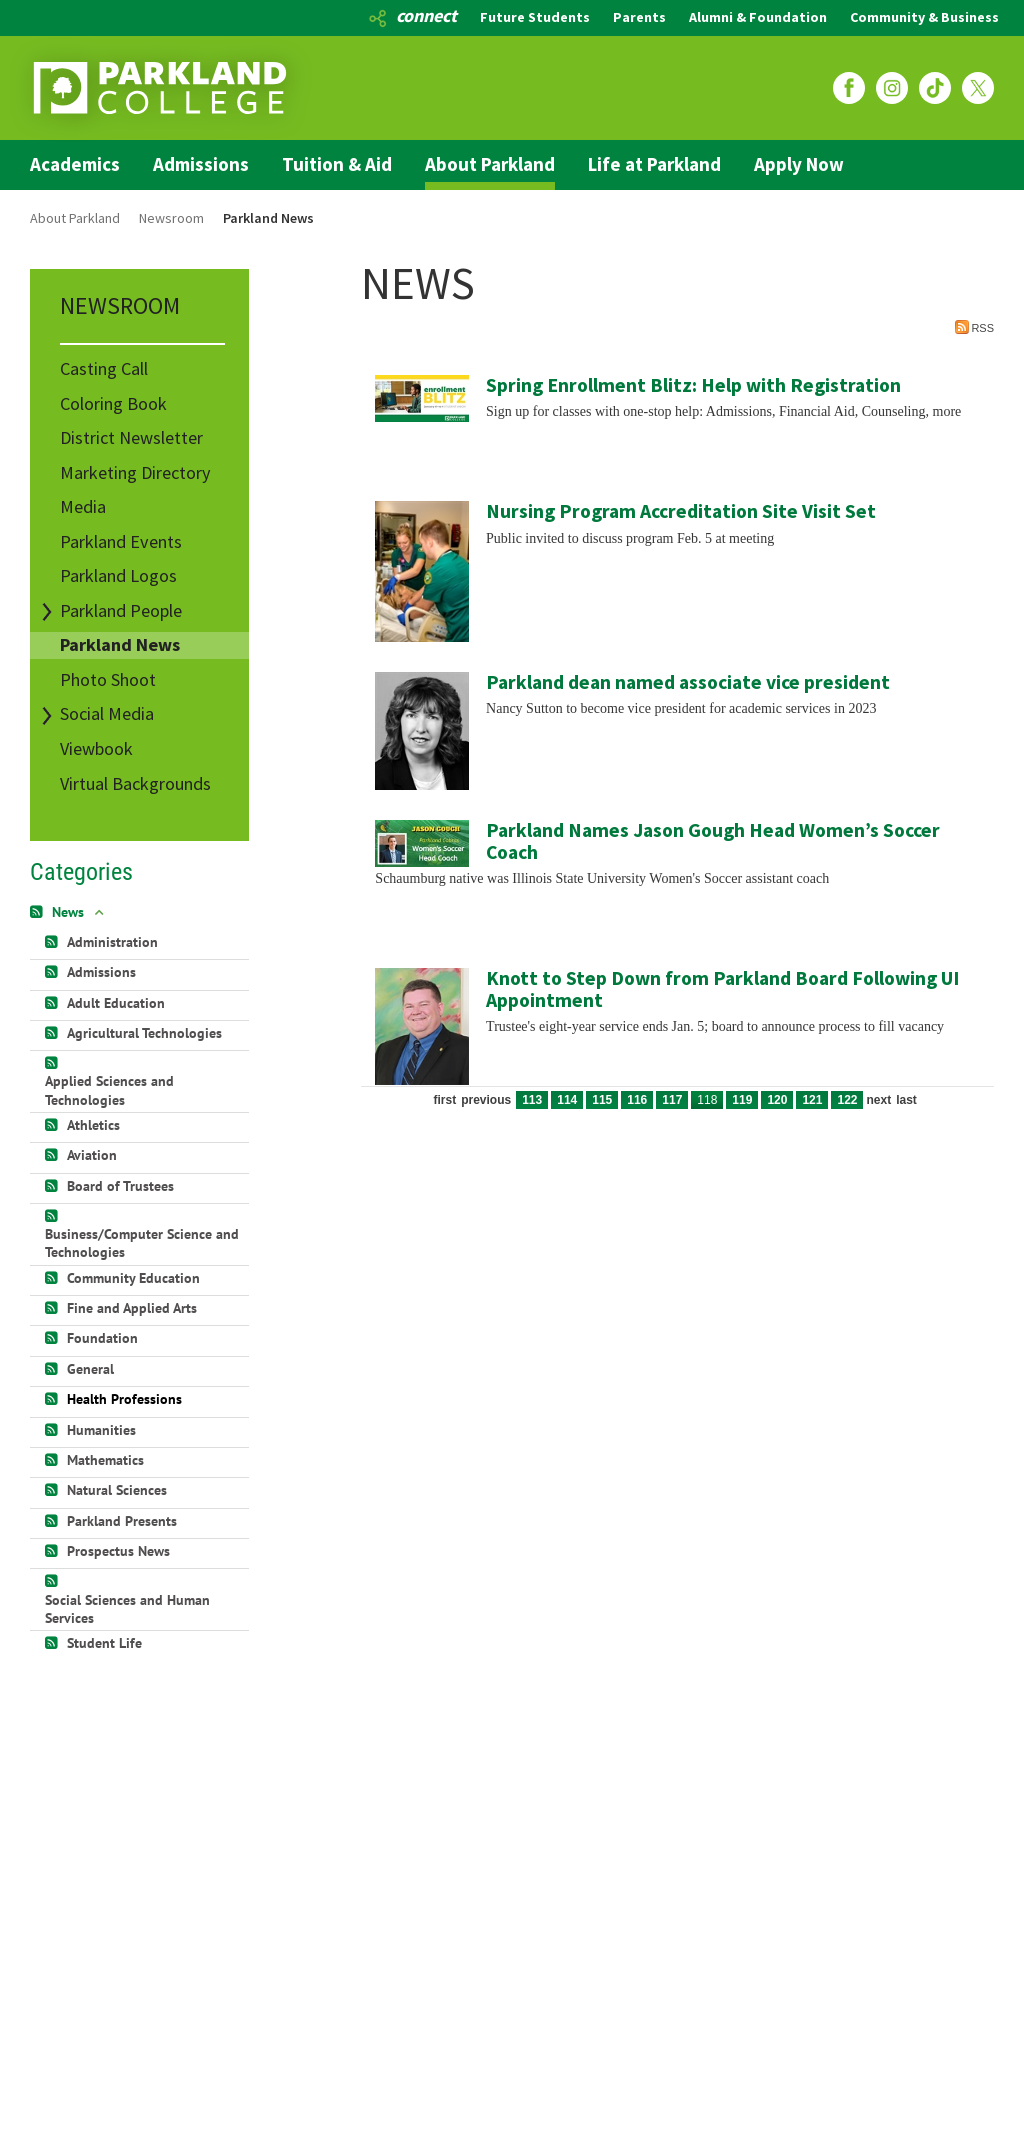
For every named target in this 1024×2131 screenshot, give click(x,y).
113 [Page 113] (532, 1100)
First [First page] (444, 1100)
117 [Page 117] (672, 1100)
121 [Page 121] (812, 1100)
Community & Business (924, 17)
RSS (974, 327)
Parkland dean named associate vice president (688, 682)
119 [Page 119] (742, 1100)
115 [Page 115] (602, 1100)
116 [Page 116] (637, 1100)
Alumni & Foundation (758, 17)
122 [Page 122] (847, 1100)
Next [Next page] (878, 1100)
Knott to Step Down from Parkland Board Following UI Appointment (722, 989)
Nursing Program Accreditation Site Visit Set (681, 511)
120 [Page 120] (777, 1100)
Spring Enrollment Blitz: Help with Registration (693, 385)
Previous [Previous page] (486, 1100)
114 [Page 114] (567, 1100)
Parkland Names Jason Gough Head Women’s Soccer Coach (713, 841)
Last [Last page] (906, 1100)
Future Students (535, 17)
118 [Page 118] (707, 1100)
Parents (639, 17)
